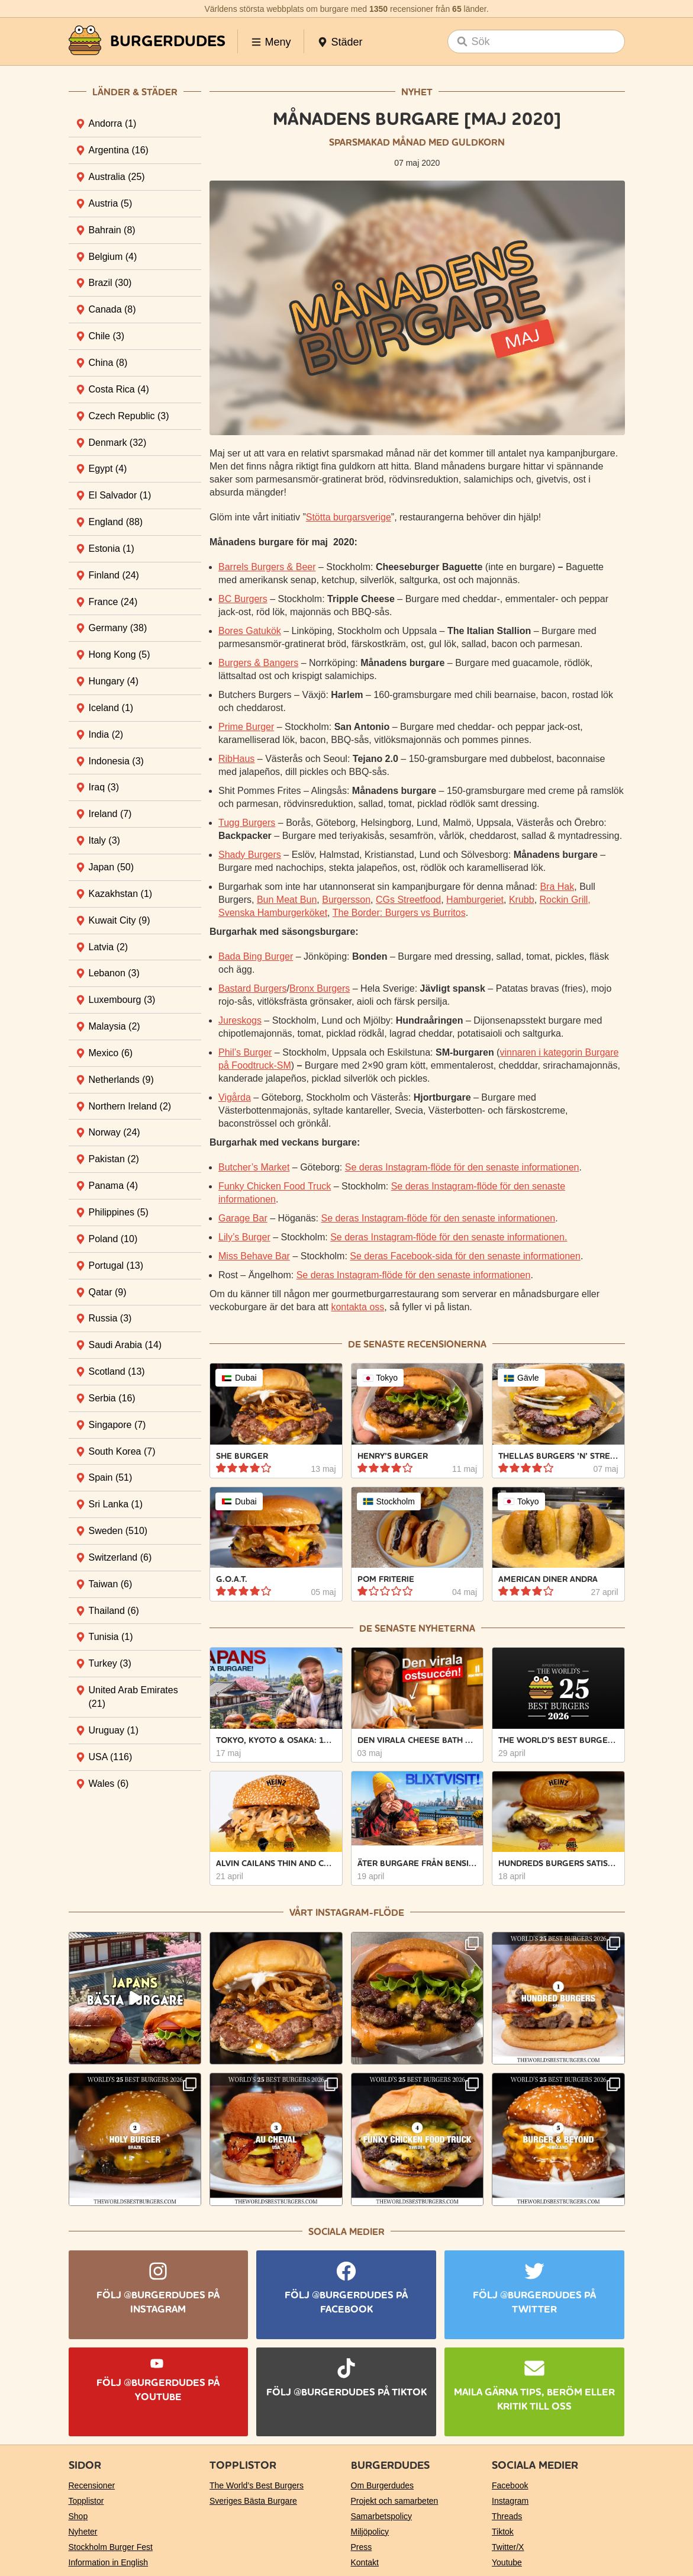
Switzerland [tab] (120, 1557)
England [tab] (116, 522)
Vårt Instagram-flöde (346, 1912)
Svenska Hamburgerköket (272, 913)
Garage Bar (242, 1218)
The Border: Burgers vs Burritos (399, 913)
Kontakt (365, 2562)
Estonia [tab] (111, 548)
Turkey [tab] (110, 1663)
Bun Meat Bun (287, 900)
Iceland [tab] (111, 708)
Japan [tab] (111, 867)
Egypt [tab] (108, 469)
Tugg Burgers (246, 823)
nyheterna (446, 1628)
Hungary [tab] (113, 681)
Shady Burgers (249, 855)
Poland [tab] (113, 1239)
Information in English (109, 2562)
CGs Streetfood (408, 900)
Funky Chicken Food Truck (274, 1186)
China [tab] (108, 363)
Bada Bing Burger (255, 956)
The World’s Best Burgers (256, 2485)
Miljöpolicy (370, 2531)
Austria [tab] (111, 203)
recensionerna (446, 1344)
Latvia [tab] (108, 947)
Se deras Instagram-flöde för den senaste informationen (462, 1167)
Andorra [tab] (113, 123)
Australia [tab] (117, 177)
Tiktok (503, 2531)
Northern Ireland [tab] (130, 1106)
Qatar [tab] (108, 1292)
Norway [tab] (114, 1132)
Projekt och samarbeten (395, 2501)
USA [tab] (111, 1757)
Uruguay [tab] (113, 1730)
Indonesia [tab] (116, 761)
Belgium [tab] (113, 257)
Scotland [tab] (117, 1371)
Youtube (507, 2562)
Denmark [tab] (118, 443)
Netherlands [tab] (121, 1080)
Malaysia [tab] (114, 1026)
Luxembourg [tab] (122, 1000)
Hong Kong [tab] (119, 654)
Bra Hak (557, 887)
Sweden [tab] (118, 1531)
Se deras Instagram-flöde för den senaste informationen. (448, 1237)
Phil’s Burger (245, 1052)
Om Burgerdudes (382, 2485)
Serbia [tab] (112, 1398)
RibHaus (236, 759)
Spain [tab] (111, 1477)
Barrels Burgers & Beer (267, 567)
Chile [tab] (106, 336)
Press (361, 2547)
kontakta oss (357, 1307)
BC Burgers (242, 599)
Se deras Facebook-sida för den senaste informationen (465, 1256)
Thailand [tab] (114, 1611)
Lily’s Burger (244, 1237)
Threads (507, 2516)
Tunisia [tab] (111, 1637)
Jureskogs (240, 1020)
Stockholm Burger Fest (111, 2547)
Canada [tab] (112, 309)
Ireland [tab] (110, 814)
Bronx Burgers (319, 988)
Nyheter (83, 2531)
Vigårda (234, 1097)
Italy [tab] (104, 840)
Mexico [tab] (111, 1053)
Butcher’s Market (253, 1167)
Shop (78, 2516)
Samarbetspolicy (381, 2516)
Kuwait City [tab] (119, 920)
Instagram (510, 2501)
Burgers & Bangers (258, 663)
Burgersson (346, 900)
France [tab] (113, 602)
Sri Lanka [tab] (116, 1504)
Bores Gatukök (249, 631)
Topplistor (86, 2501)
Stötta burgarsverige (348, 517)
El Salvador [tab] (120, 495)
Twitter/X (508, 2547)
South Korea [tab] (122, 1451)
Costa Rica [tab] (119, 389)
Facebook (510, 2485)
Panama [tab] (113, 1186)
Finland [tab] (114, 575)
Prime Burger (246, 727)
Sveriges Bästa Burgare (253, 2501)
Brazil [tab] (110, 283)
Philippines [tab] (119, 1212)
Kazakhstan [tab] (121, 894)
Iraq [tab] (104, 787)
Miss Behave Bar (254, 1256)
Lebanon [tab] (114, 973)
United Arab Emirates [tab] (133, 1697)
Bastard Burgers (252, 988)
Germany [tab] (118, 628)
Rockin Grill (564, 900)
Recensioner (92, 2485)
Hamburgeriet (475, 900)
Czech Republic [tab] (129, 416)
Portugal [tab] (116, 1265)
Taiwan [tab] (111, 1584)
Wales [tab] (109, 1784)
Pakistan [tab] (114, 1159)
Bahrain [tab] (112, 230)
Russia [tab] (110, 1318)
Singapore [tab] (117, 1425)
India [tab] (106, 734)
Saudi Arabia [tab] (125, 1345)
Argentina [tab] (119, 150)
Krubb (521, 900)
